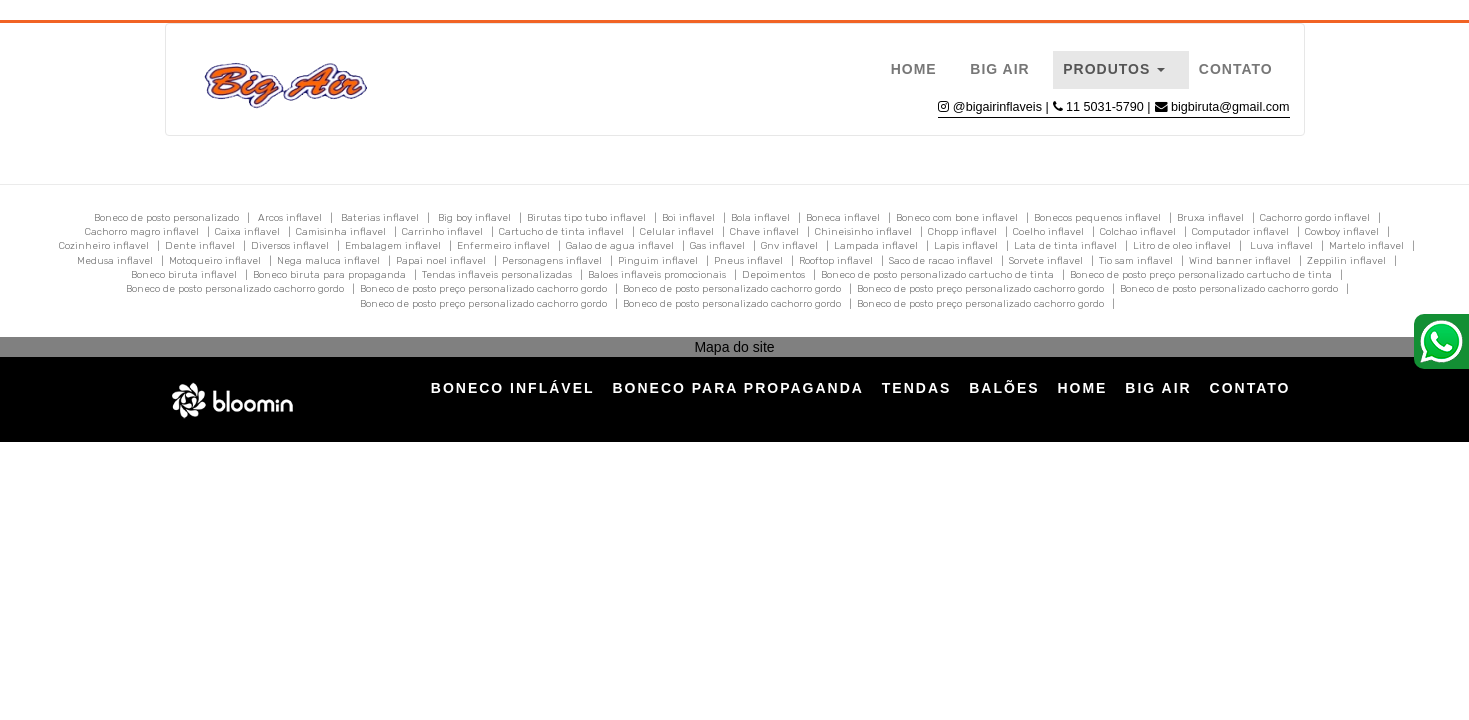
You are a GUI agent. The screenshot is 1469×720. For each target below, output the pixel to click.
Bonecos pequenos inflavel (1097, 218)
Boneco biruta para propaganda (329, 275)
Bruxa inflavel (1210, 218)
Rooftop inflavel (836, 261)
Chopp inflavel (962, 232)
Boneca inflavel (843, 218)
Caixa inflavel (247, 232)
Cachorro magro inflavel (142, 232)
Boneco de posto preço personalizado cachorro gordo (483, 289)
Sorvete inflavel (1046, 261)
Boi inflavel (688, 218)
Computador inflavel (1240, 232)
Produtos (1114, 69)
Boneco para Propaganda (737, 388)
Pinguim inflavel (658, 261)
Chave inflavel (764, 232)
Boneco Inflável (513, 388)
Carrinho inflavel (442, 232)
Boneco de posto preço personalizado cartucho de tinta (1201, 275)
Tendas (917, 388)
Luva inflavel (1281, 246)
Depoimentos (773, 275)
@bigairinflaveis (997, 107)
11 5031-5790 (1106, 107)
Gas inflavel (717, 246)
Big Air (999, 69)
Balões (1004, 388)
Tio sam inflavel (1136, 261)
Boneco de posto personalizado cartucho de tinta (937, 275)
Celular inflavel (677, 232)
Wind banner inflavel (1240, 261)
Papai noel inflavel (441, 261)
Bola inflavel (760, 218)
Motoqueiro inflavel (215, 261)
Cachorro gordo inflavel (1315, 218)
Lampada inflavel (876, 246)
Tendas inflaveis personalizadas (497, 275)
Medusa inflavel (115, 261)
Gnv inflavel (789, 246)
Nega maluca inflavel (328, 261)
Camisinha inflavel (341, 232)
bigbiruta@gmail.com (1230, 107)
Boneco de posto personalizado (166, 218)
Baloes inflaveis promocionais (657, 275)
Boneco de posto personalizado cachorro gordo (235, 289)
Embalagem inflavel (393, 246)
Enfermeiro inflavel (503, 246)
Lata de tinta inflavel (1065, 246)
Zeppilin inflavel (1346, 261)
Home (914, 69)
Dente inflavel (200, 246)
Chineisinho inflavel (863, 232)
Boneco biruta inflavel (184, 275)
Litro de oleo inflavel (1182, 246)
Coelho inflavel (1048, 232)
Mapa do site (734, 347)
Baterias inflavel (380, 218)
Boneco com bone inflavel (957, 218)
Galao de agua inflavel (620, 246)
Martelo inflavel (1366, 246)
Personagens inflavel (552, 261)
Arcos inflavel (290, 218)
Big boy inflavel (474, 218)
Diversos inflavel (290, 246)
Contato (1236, 69)
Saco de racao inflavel (941, 261)
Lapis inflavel (966, 246)
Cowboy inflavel (1342, 232)
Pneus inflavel (748, 261)
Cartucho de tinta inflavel (561, 232)
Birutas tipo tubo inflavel (586, 218)
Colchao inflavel (1138, 232)
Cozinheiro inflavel (104, 246)
